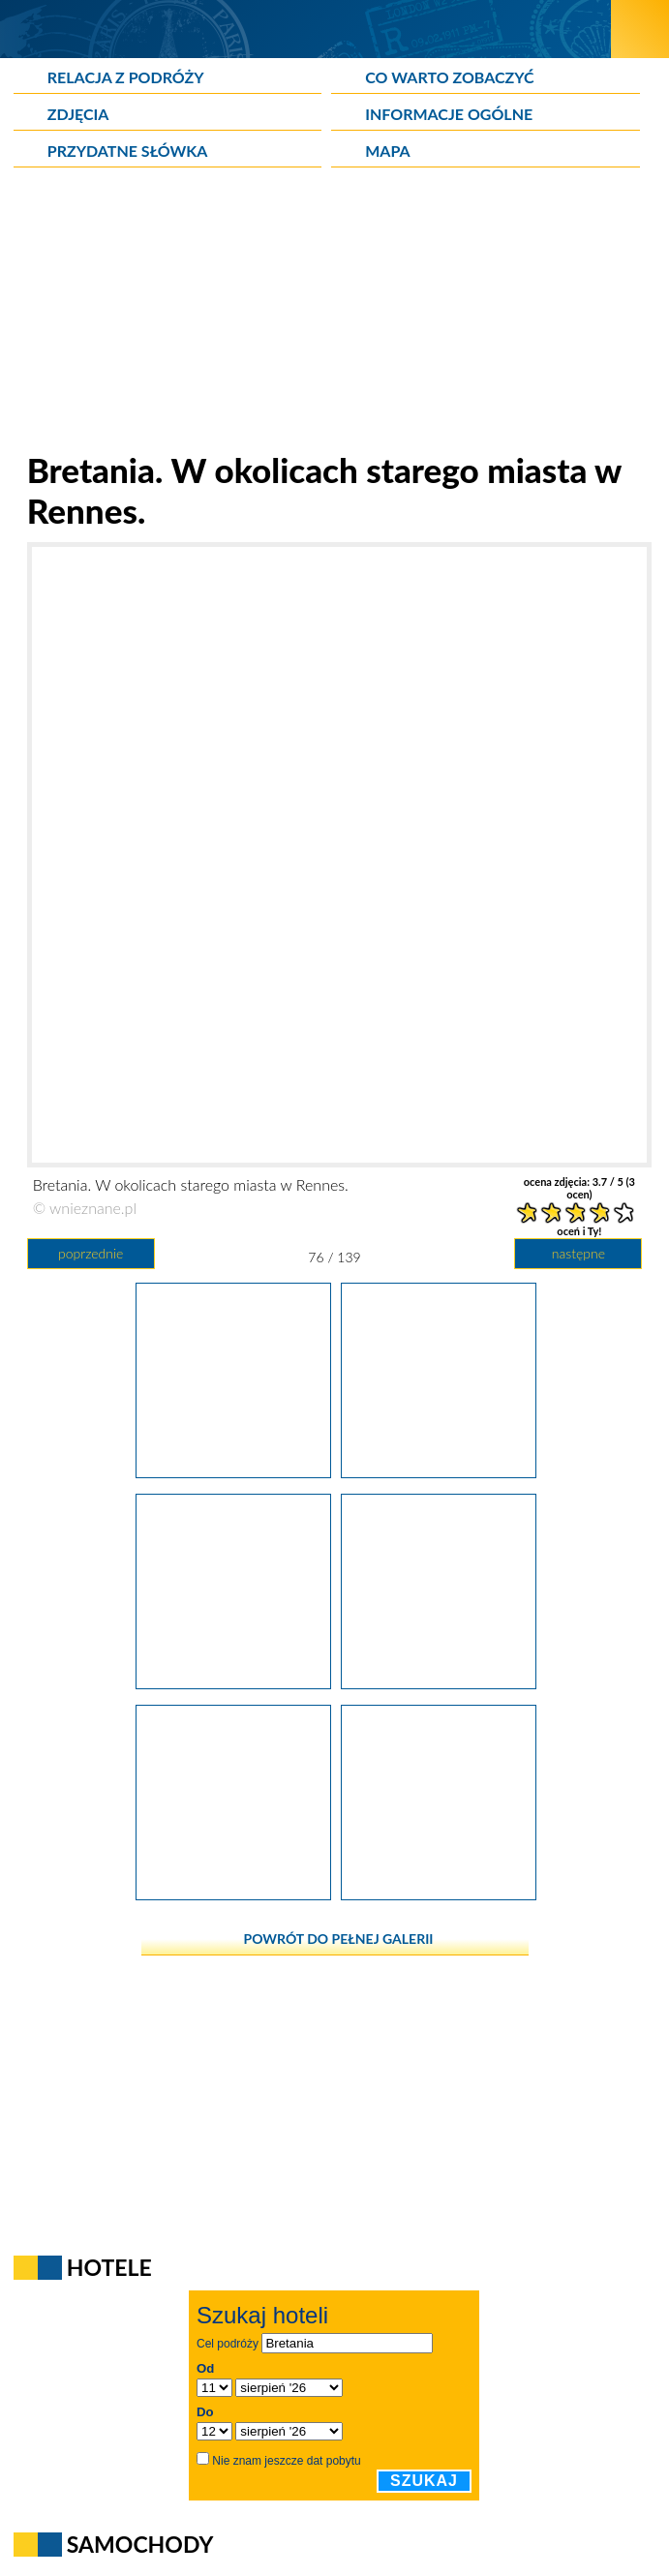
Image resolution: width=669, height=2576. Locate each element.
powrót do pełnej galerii (339, 1938)
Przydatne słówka (127, 150)
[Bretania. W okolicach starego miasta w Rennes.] (438, 1471)
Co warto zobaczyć (449, 77)
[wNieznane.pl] (305, 28)
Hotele (109, 2267)
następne (578, 1253)
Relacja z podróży (125, 77)
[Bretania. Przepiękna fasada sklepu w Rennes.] (438, 1682)
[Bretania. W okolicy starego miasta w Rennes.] (233, 1682)
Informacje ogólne (448, 114)
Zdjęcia (78, 114)
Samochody (140, 2544)
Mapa (387, 150)
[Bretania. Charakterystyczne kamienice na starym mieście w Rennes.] (233, 1893)
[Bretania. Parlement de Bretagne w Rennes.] (233, 1471)
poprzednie (90, 1253)
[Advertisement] (335, 313)
